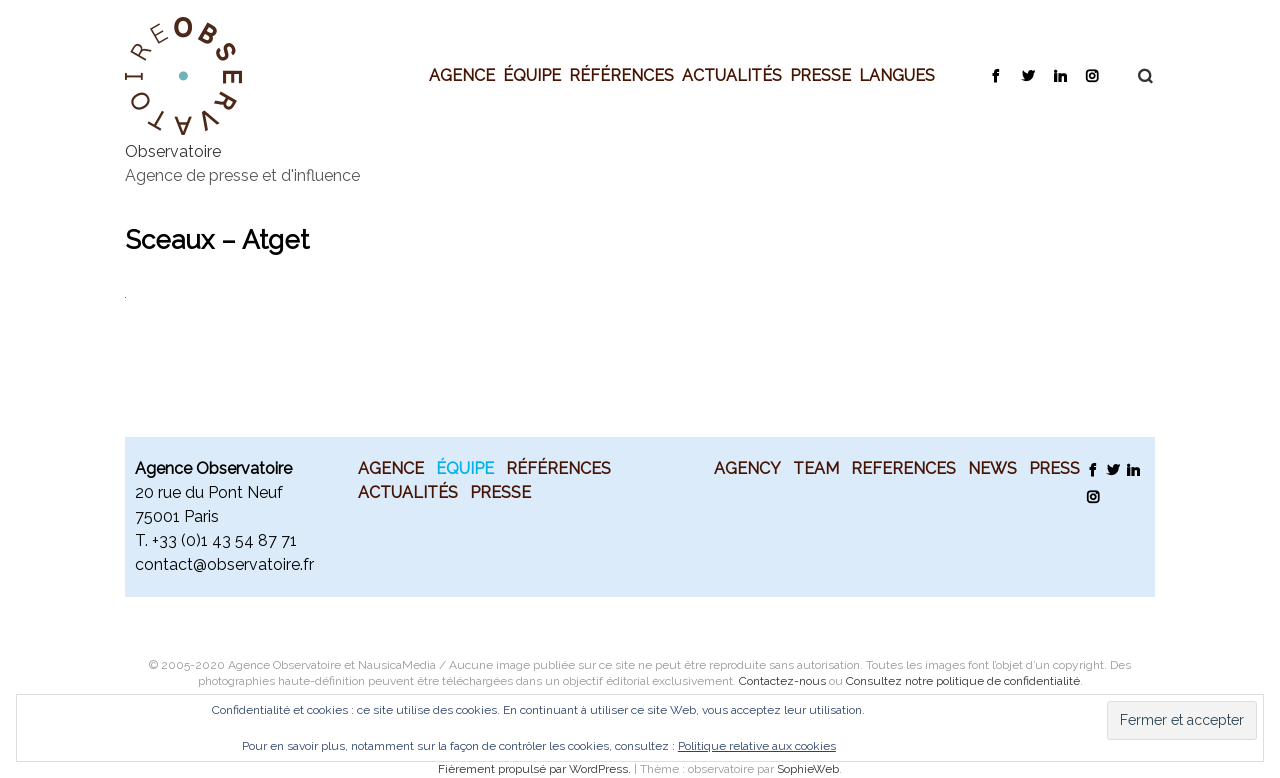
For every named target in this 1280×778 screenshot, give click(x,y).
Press (1054, 468)
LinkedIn (1059, 75)
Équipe (532, 75)
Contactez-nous (782, 681)
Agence (462, 75)
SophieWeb (808, 769)
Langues (897, 75)
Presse (820, 75)
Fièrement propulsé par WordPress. (536, 769)
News (992, 468)
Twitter (1027, 75)
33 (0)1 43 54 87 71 (228, 540)
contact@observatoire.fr (224, 564)
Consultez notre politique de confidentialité (963, 681)
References (903, 468)
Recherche (1135, 76)
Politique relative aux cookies (757, 746)
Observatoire (173, 151)
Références (621, 75)
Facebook (995, 75)
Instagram (1091, 75)
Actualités (732, 75)
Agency (747, 468)
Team (816, 468)
